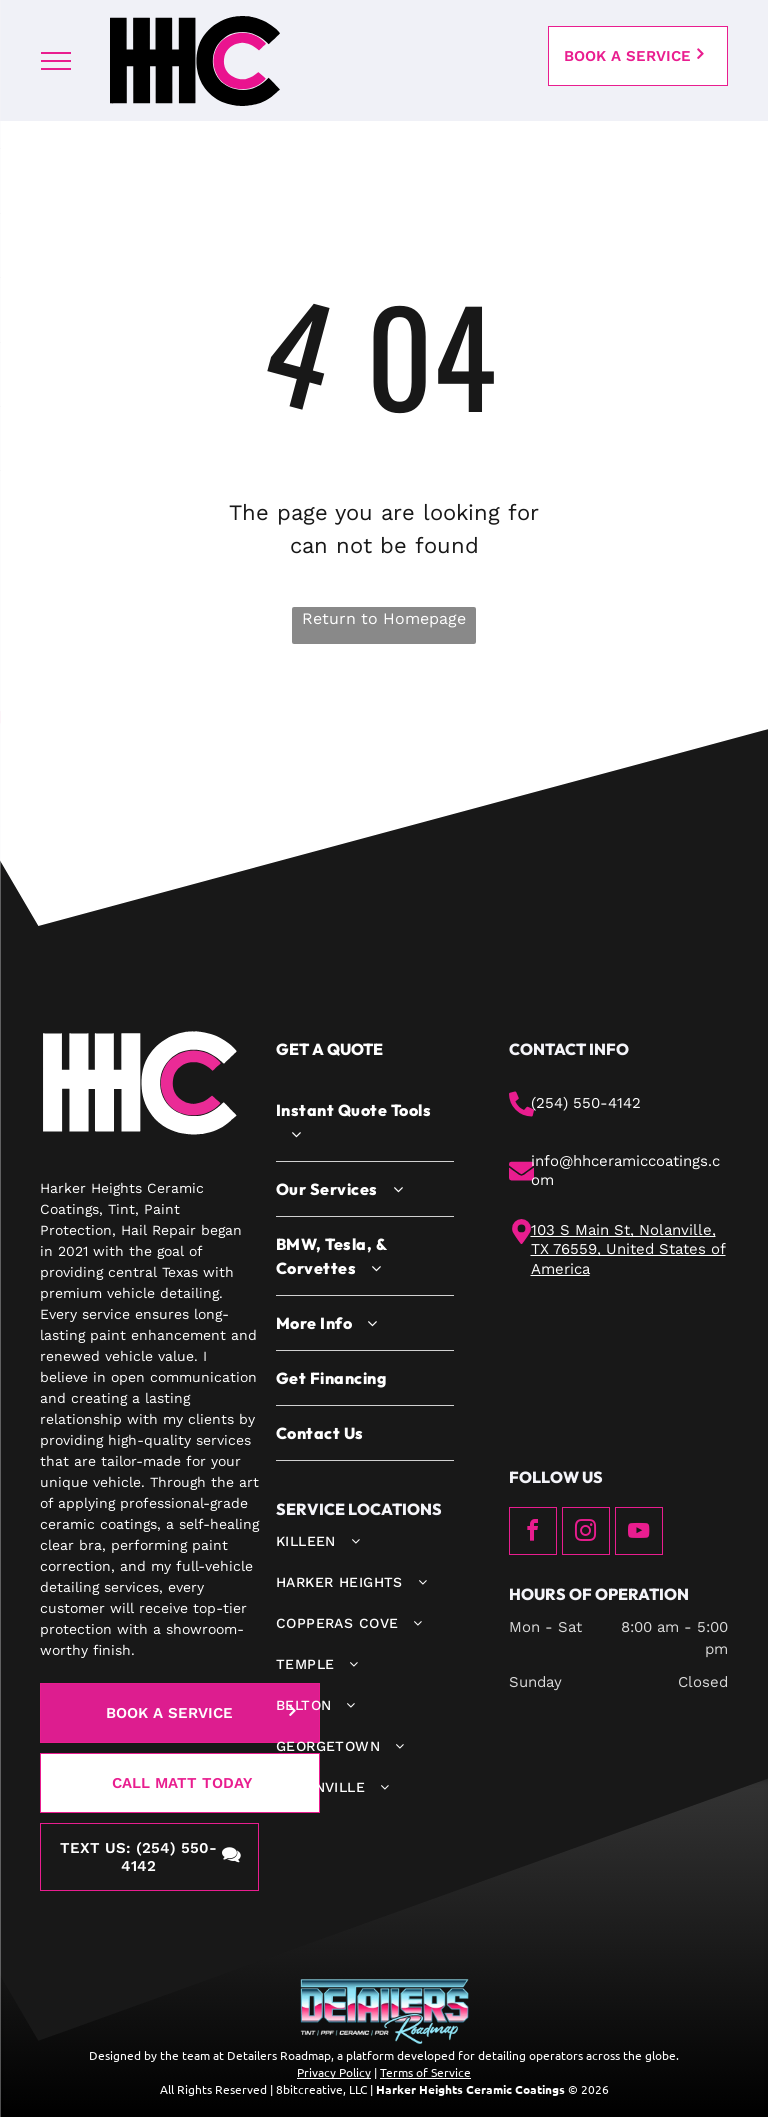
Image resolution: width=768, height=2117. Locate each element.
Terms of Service (425, 2072)
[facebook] (533, 1533)
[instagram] (586, 1533)
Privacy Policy (334, 2072)
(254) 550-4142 (586, 1103)
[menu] (56, 61)
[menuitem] (365, 1122)
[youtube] (639, 1533)
